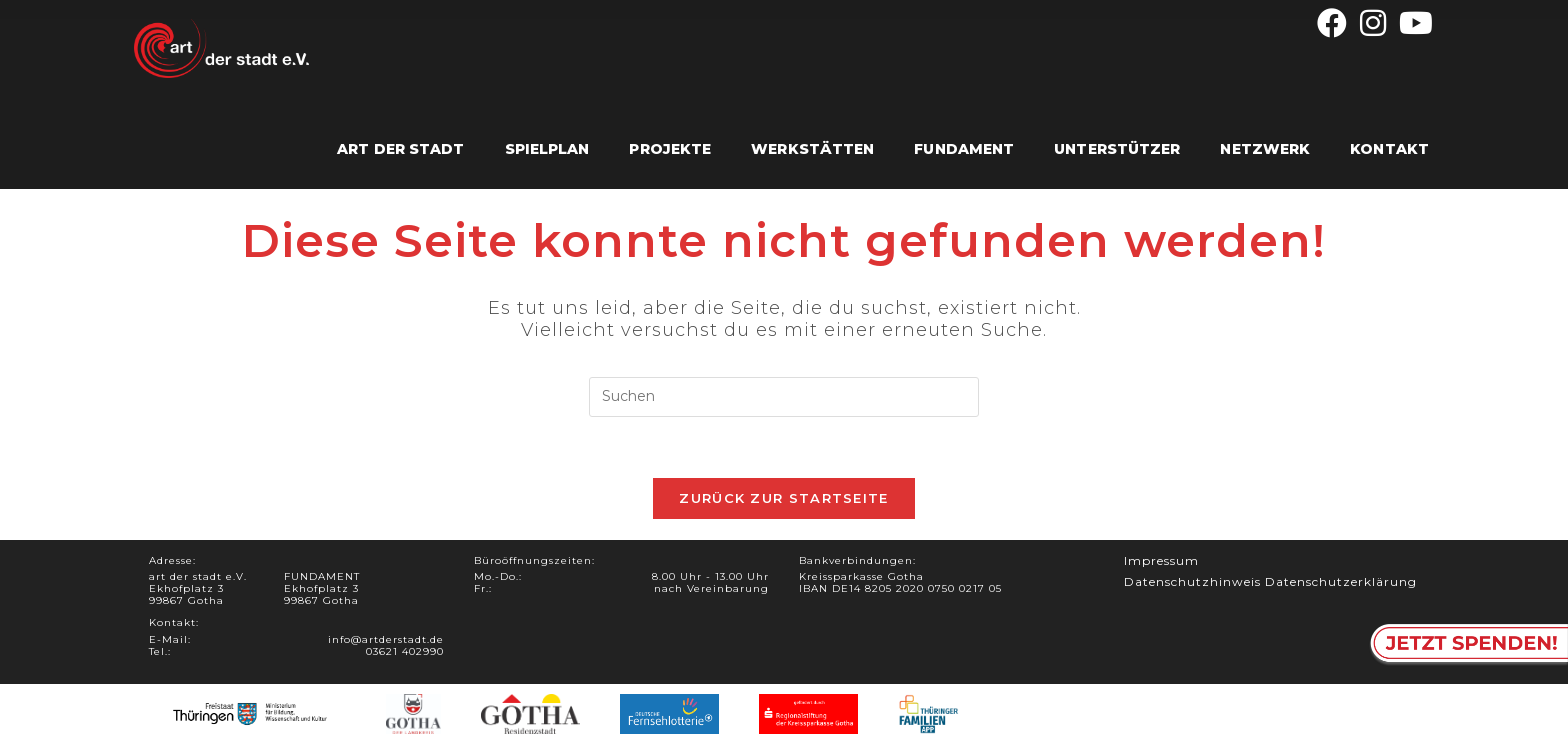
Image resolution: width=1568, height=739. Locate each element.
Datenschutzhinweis (1192, 581)
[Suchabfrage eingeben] (784, 397)
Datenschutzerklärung (1341, 581)
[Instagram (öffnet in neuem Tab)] (1373, 23)
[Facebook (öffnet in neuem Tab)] (1332, 23)
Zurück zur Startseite (783, 498)
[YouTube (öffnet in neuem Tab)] (1413, 23)
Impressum (1161, 560)
